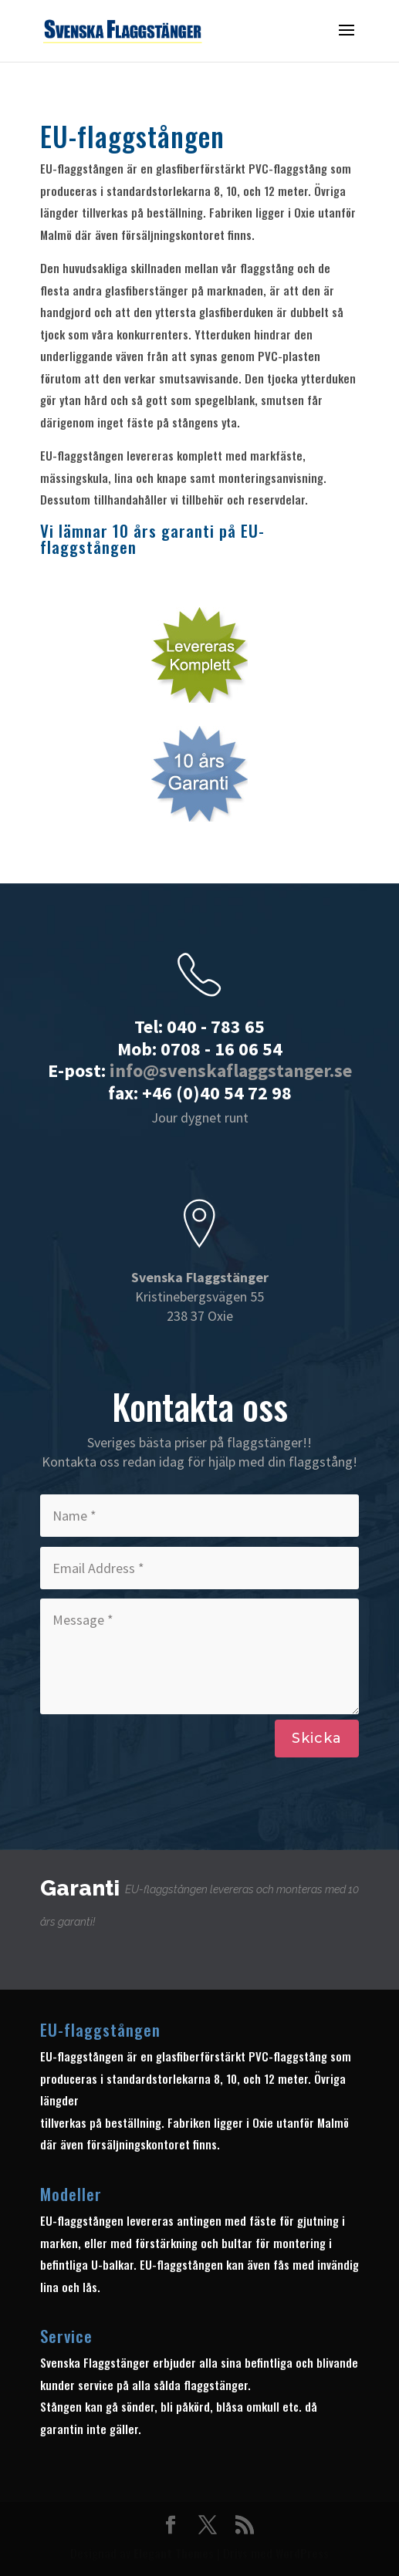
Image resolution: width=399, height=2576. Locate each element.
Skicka (317, 1738)
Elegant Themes (174, 2552)
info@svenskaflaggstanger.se (231, 1070)
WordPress (302, 2552)
